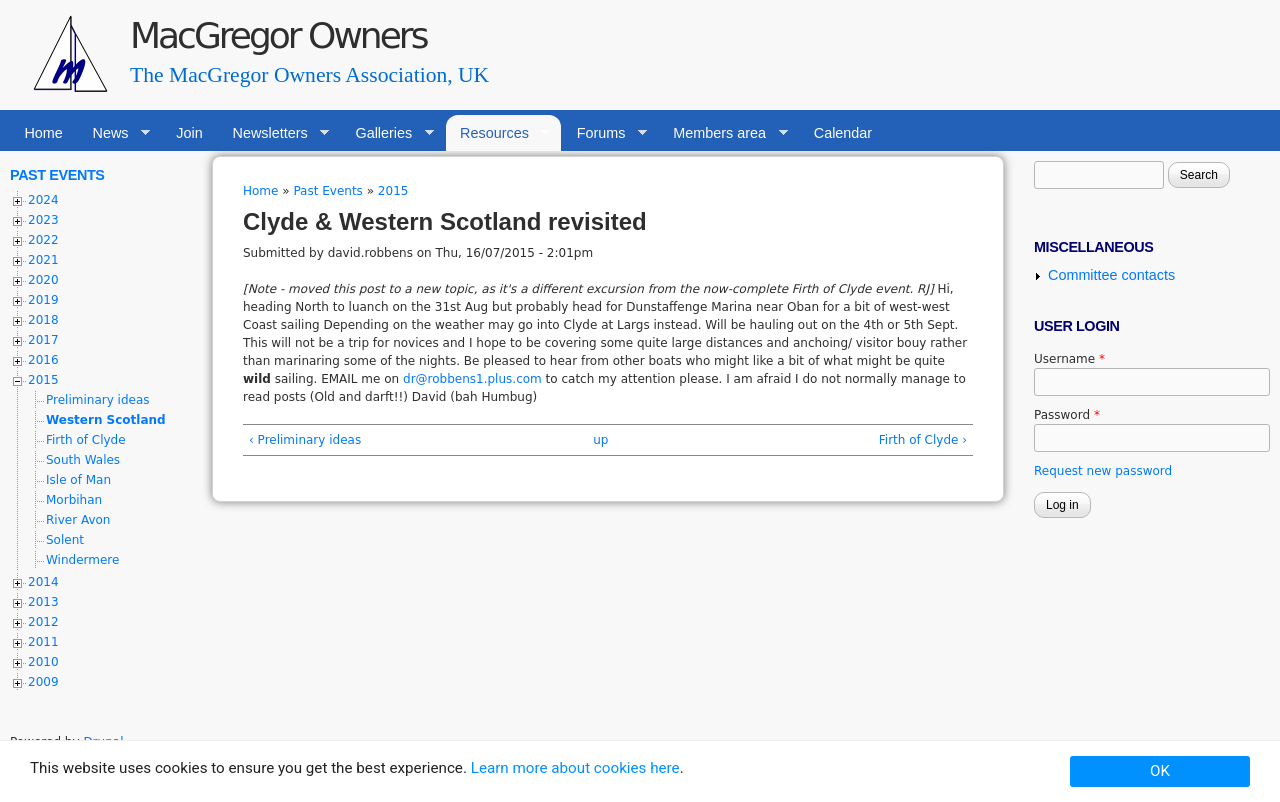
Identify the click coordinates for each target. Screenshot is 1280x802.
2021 (43, 260)
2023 (43, 220)
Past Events (327, 191)
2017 (43, 340)
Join (189, 133)
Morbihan (74, 500)
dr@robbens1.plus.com (472, 379)
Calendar (843, 133)
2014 (43, 582)
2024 (43, 200)
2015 (393, 191)
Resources (498, 133)
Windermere (82, 560)
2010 (43, 662)
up (600, 440)
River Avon (78, 520)
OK (1160, 771)
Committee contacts (1111, 275)
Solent (65, 540)
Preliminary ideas (98, 400)
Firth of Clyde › (923, 440)
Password (1067, 415)
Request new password (1103, 471)
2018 (43, 320)
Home (43, 133)
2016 (43, 360)
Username (1069, 359)
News (114, 133)
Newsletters (273, 133)
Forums (604, 133)
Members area (723, 133)
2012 (43, 622)
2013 (43, 602)
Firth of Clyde (86, 440)
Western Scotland (106, 420)
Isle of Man (78, 480)
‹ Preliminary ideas (305, 440)
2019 (43, 300)
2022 (43, 240)
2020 (43, 280)
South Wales (83, 460)
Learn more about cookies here (575, 768)
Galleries (387, 133)
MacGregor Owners (278, 35)
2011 (43, 642)
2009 (43, 682)
